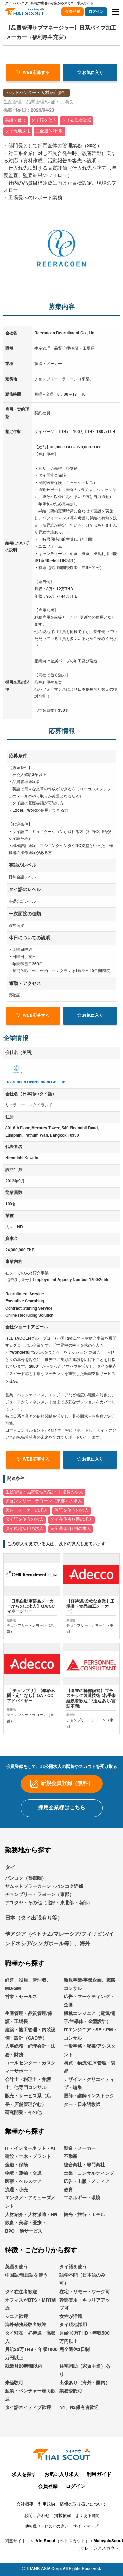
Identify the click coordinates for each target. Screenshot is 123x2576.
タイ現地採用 (73, 2329)
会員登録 (72, 12)
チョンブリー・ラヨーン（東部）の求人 (43, 1501)
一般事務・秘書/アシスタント (89, 2055)
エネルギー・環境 (82, 2203)
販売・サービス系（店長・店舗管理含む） (28, 2105)
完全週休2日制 (74, 2354)
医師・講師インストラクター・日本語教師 (89, 2105)
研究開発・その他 (23, 2117)
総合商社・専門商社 (84, 2170)
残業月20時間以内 (23, 2371)
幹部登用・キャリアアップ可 (84, 2309)
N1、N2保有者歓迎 (79, 2412)
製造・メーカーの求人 (26, 1510)
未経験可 (14, 2388)
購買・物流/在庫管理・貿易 (89, 2072)
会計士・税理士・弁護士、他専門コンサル (28, 2088)
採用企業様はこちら (61, 1813)
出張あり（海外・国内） (84, 2388)
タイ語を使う (73, 2272)
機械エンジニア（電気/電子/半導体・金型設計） (89, 2022)
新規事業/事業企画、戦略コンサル (89, 1989)
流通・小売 (16, 2195)
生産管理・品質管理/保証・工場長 (28, 2022)
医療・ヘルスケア (23, 2186)
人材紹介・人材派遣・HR (31, 2219)
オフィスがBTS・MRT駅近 (30, 2309)
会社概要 (24, 2509)
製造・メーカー (80, 2153)
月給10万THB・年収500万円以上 (84, 2342)
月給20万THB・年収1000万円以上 (31, 2358)
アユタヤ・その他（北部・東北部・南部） (48, 1908)
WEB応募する (33, 72)
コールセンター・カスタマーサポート (30, 2072)
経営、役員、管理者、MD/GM (28, 1989)
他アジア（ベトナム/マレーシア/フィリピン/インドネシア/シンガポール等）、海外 (59, 1944)
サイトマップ (85, 2531)
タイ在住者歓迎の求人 (71, 1519)
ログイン (96, 12)
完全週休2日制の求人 (70, 1529)
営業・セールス (21, 2001)
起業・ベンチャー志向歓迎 (30, 2400)
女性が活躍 (70, 2321)
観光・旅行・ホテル (84, 2219)
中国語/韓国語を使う (26, 2280)
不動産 (70, 2161)
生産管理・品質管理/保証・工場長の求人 (44, 1492)
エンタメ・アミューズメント (30, 2207)
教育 (68, 2195)
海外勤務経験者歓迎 (25, 2329)
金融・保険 (16, 2170)
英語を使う (16, 2272)
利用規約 (46, 2509)
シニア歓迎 (16, 2321)
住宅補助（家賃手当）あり (84, 2375)
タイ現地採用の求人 (24, 1529)
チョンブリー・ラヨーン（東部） (39, 1899)
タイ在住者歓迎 (21, 2297)
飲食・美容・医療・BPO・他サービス (25, 2232)
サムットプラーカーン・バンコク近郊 (44, 1891)
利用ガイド (99, 2479)
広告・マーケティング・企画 (89, 2005)
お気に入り (90, 72)
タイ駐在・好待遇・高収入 (30, 2342)
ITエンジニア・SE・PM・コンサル (90, 2039)
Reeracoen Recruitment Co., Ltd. (35, 1082)
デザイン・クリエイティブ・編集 (89, 2088)
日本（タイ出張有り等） (34, 1923)
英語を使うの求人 (71, 1510)
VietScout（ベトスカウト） (63, 2546)
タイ (10, 1872)
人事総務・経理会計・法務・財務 (30, 2055)
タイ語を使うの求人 (24, 1519)
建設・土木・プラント (28, 2161)
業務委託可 (70, 2396)
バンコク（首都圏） (25, 1883)
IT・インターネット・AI (30, 2153)
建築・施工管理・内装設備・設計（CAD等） (30, 2039)
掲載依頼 (62, 2521)
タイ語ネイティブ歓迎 (28, 2412)
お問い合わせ (37, 2521)
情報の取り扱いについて (83, 2509)
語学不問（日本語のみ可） (82, 2284)
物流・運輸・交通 (23, 2178)
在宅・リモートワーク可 (84, 2297)
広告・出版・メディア (87, 2186)
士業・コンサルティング (89, 2178)
